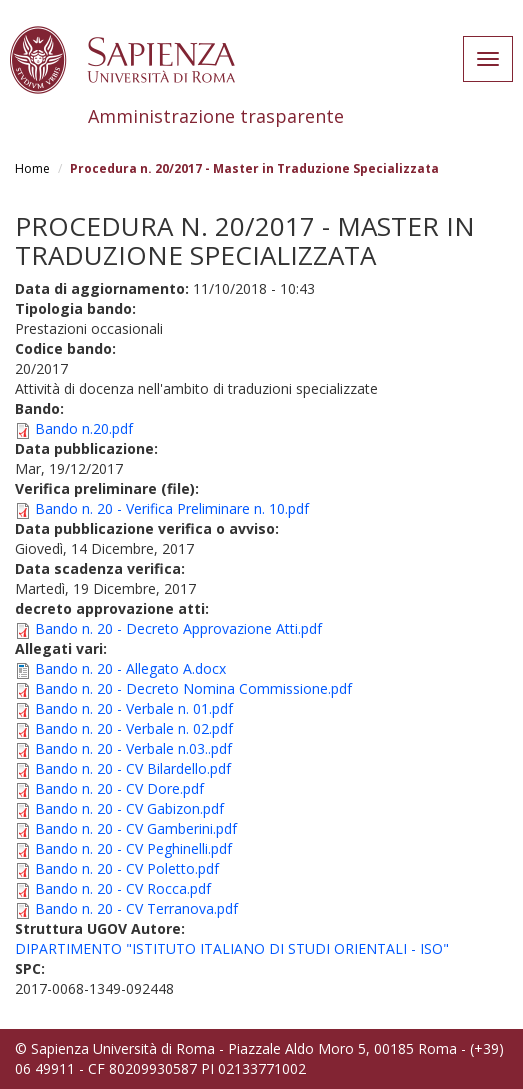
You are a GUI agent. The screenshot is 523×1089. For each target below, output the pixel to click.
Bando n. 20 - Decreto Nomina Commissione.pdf (193, 688)
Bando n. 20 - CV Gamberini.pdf (136, 828)
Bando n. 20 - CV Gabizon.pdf (129, 808)
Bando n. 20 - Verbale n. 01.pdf (134, 708)
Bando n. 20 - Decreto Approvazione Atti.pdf (178, 628)
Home (32, 168)
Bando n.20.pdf (84, 428)
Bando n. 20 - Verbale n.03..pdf (133, 748)
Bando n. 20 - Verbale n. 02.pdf (134, 728)
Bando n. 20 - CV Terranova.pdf (136, 908)
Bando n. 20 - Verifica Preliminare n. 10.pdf (172, 508)
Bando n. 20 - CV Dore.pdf (119, 788)
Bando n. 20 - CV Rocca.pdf (123, 888)
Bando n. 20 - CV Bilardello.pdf (133, 768)
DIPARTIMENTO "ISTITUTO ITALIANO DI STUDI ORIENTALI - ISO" (232, 948)
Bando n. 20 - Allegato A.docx (130, 668)
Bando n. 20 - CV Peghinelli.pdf (133, 848)
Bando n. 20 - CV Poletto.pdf (127, 868)
